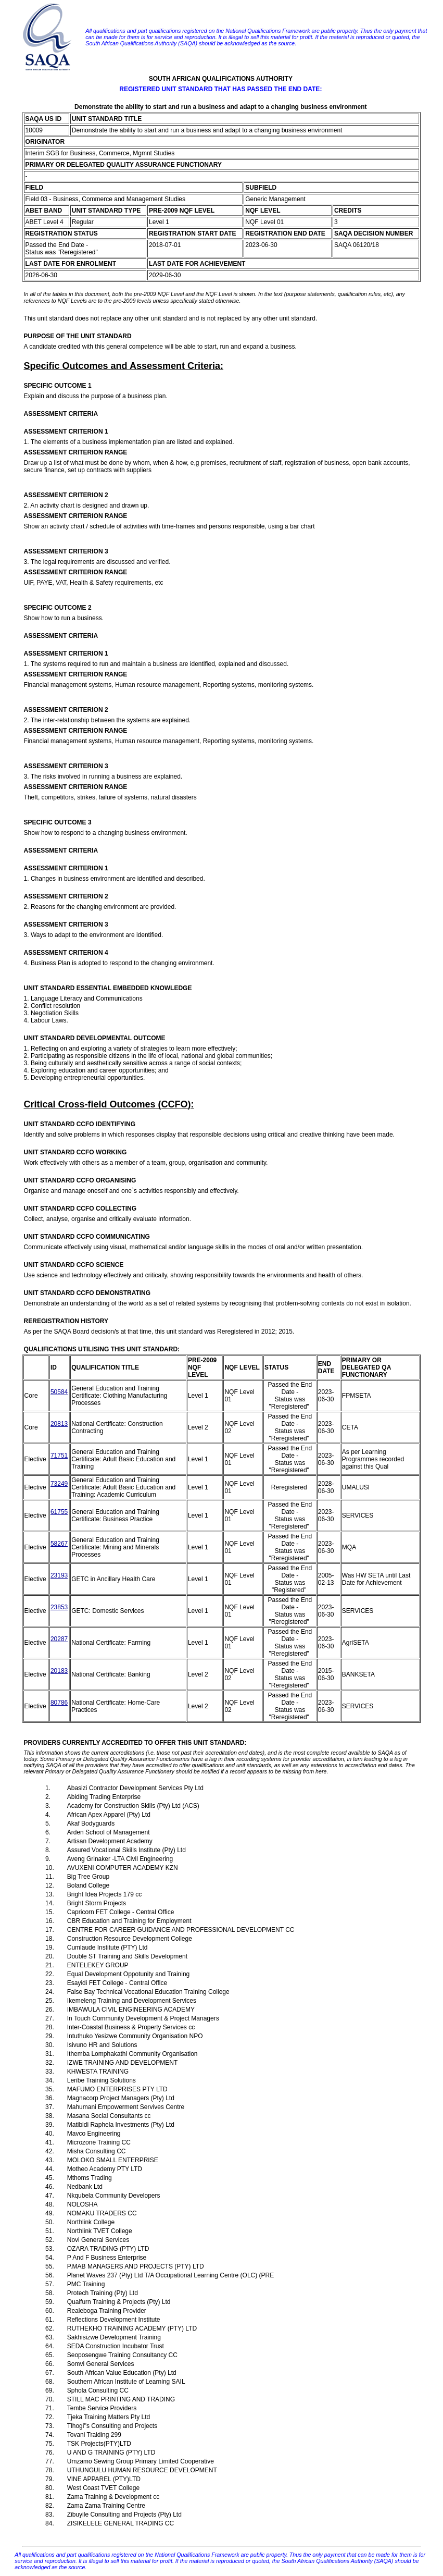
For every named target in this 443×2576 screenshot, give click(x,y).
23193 (59, 1575)
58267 (59, 1543)
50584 (59, 1392)
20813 (59, 1423)
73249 (59, 1483)
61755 (59, 1511)
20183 (59, 1670)
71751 (59, 1455)
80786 (59, 1702)
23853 (59, 1607)
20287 (59, 1639)
